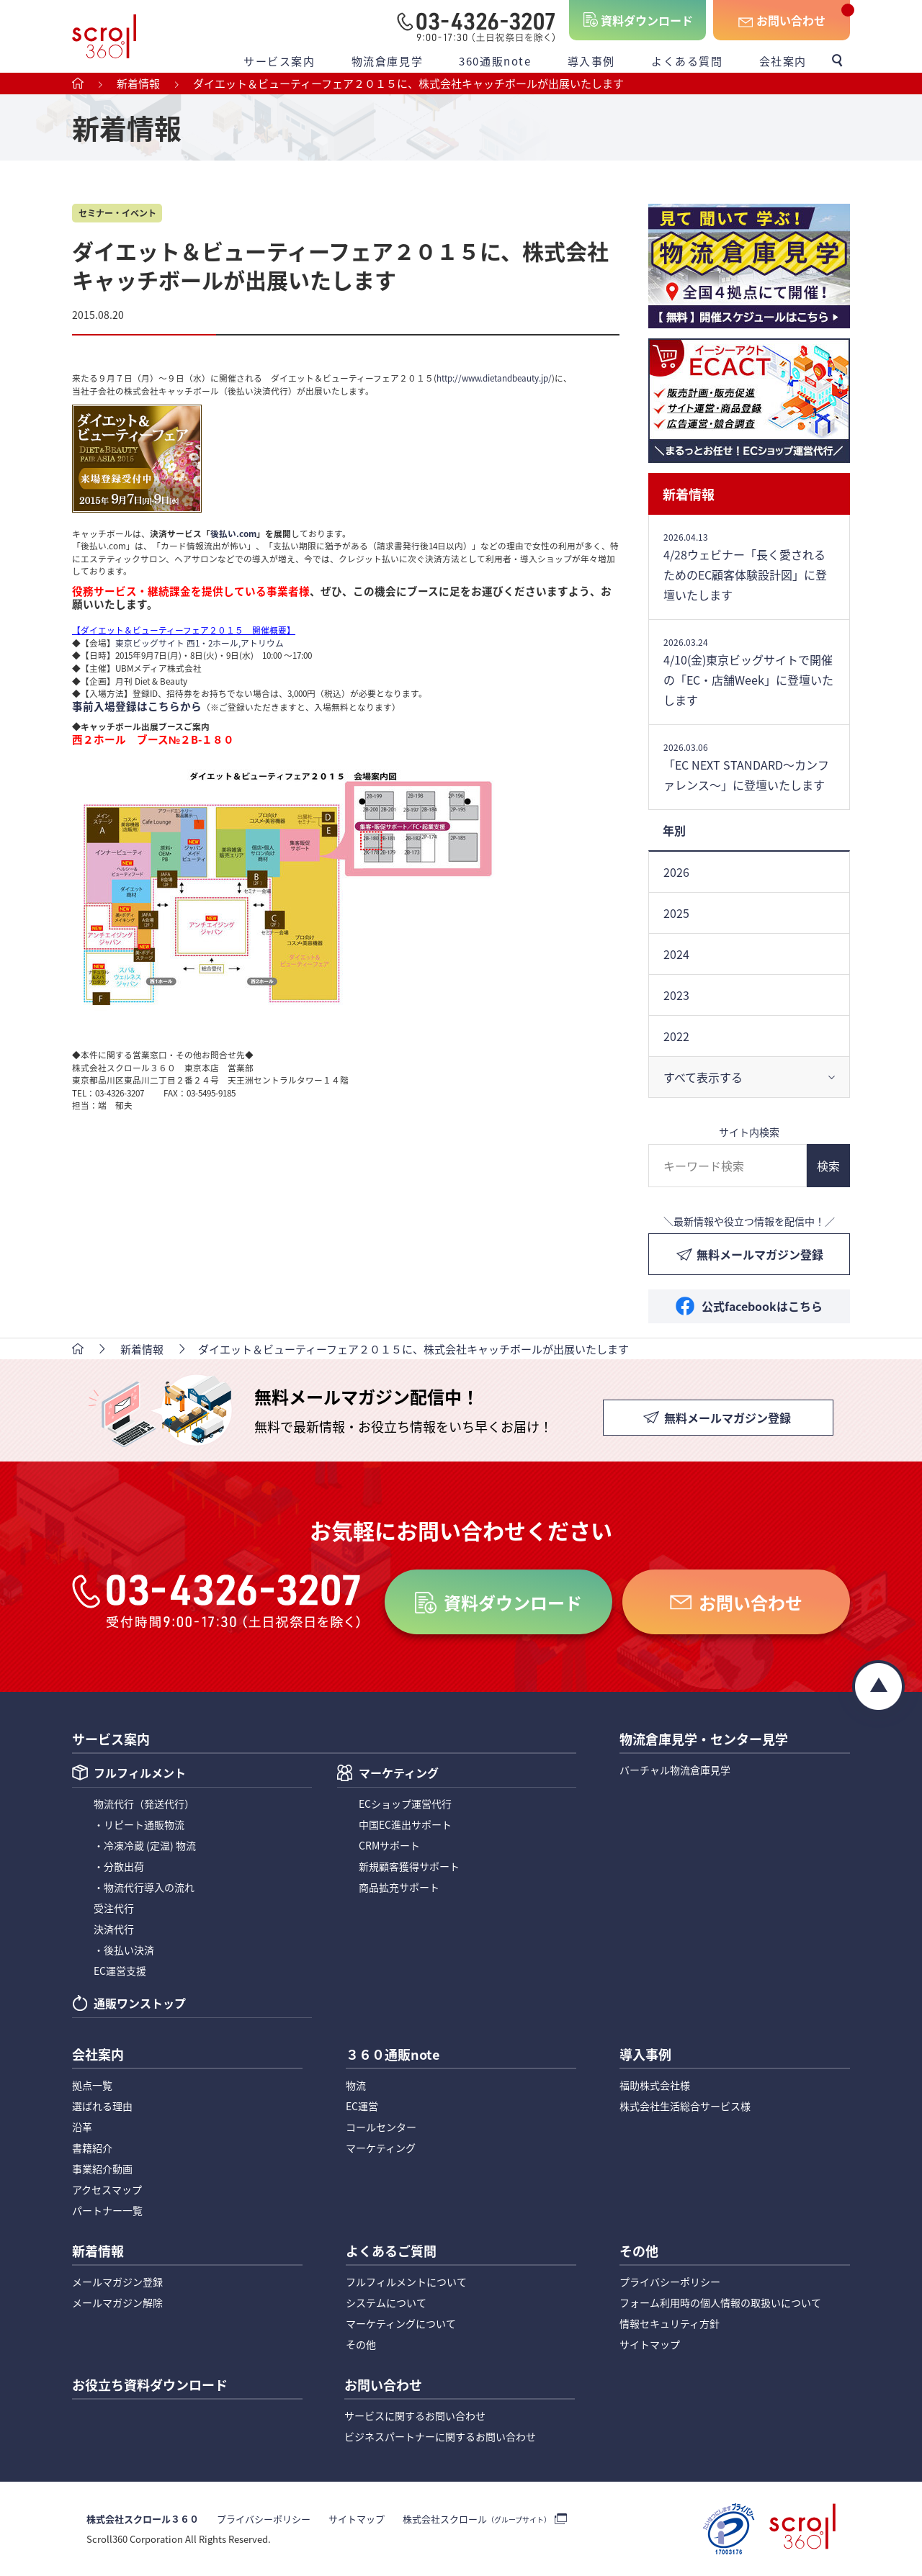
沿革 (82, 2127)
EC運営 (362, 2106)
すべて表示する (703, 1077)
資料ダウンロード (647, 20)
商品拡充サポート (399, 1887)
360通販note (495, 60)
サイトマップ (649, 2344)
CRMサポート (389, 1845)
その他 (361, 2344)
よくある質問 (687, 60)
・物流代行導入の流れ (144, 1887)
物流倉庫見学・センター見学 (703, 1740)
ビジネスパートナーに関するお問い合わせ (440, 2436)
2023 (676, 995)
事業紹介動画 (102, 2168)
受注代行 (114, 1908)
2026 (676, 872)
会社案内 (783, 60)
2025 (676, 913)
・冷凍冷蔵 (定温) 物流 (145, 1845)
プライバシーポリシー (669, 2281)
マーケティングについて (401, 2323)
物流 (356, 2085)
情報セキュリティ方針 (669, 2323)
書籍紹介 (92, 2147)
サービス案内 (279, 60)
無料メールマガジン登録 (760, 1254)
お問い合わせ (790, 20)
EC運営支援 (120, 1970)
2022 (676, 1036)
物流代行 (144, 1803)
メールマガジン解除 (117, 2302)
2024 (676, 954)
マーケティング (399, 1774)
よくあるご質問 (391, 2252)
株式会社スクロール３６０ (142, 2519)
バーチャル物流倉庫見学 (674, 1769)
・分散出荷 (119, 1866)
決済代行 (114, 1929)
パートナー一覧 (107, 2210)
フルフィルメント (140, 1774)
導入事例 (591, 60)
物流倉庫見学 (388, 60)
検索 (828, 1165)
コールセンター (381, 2127)
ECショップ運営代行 (405, 1803)
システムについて (386, 2302)
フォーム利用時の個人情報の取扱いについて (720, 2302)
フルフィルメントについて (406, 2281)
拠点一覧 (92, 2085)
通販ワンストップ (140, 2004)
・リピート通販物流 (139, 1824)
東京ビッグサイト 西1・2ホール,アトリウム (199, 642)
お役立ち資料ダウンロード (150, 2386)
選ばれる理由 (102, 2106)
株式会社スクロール (477, 2519)
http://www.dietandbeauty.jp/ (494, 377)
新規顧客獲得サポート (409, 1866)
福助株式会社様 (654, 2085)
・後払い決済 (124, 1949)
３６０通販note (392, 2055)
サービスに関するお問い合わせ (414, 2415)
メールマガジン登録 (117, 2281)
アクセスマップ (107, 2189)
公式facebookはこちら (762, 1306)
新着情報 (689, 494)
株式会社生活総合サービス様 (685, 2106)
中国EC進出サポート (405, 1824)
